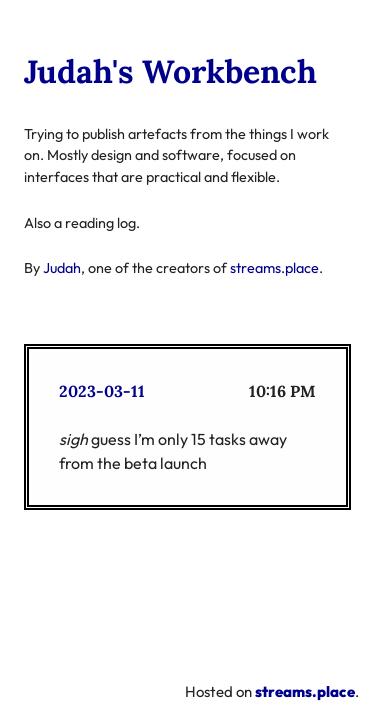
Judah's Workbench (170, 71)
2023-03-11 (102, 391)
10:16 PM (282, 391)
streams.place (274, 268)
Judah (62, 268)
